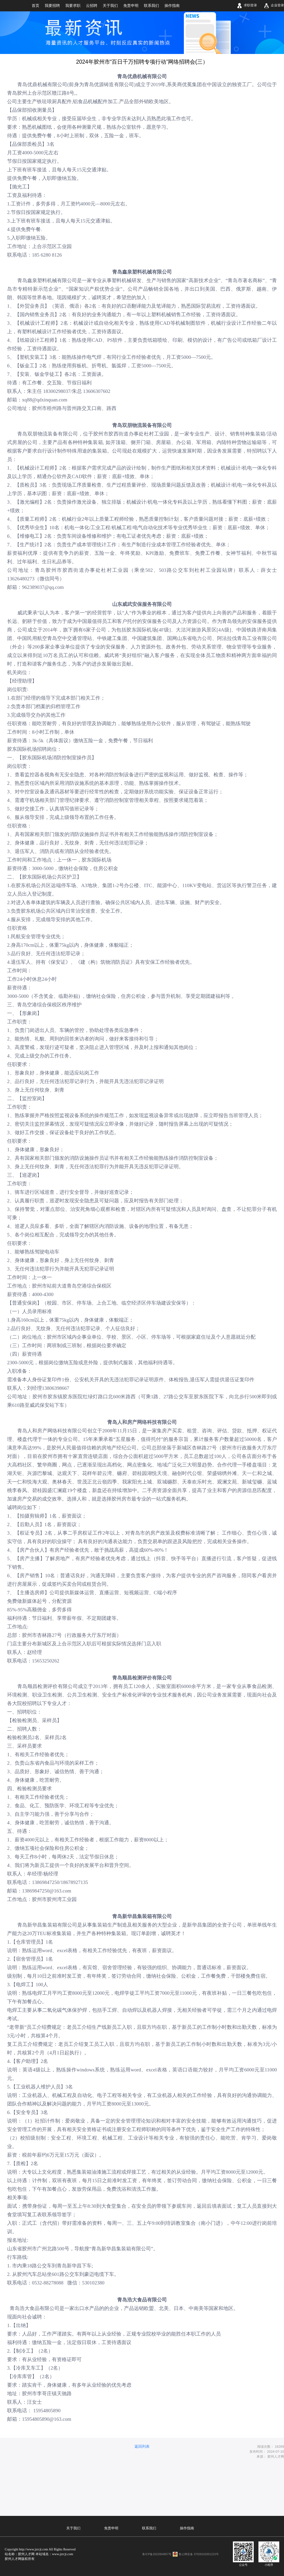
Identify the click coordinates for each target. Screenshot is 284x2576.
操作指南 (187, 2528)
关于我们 (73, 2528)
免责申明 (111, 2528)
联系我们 (149, 2528)
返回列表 (142, 2446)
